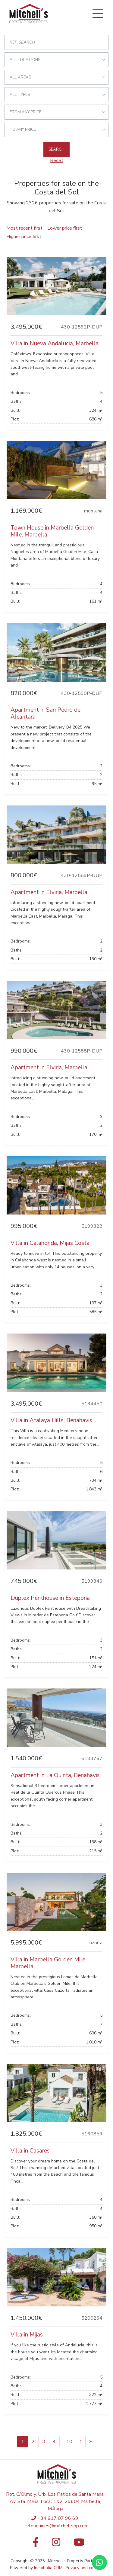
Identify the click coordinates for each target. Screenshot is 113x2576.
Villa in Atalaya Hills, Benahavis (51, 1420)
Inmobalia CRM (48, 2568)
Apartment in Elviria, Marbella (49, 892)
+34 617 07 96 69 (57, 2518)
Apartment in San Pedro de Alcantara (45, 713)
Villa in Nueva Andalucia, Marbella (55, 343)
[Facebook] (34, 2544)
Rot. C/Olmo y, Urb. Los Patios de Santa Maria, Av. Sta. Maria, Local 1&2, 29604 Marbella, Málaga (55, 2501)
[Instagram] (56, 2544)
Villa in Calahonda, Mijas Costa (50, 1243)
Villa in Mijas (27, 2335)
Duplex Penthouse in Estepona (50, 1598)
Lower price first (64, 228)
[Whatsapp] (99, 2562)
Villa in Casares (30, 2151)
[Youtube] (79, 2544)
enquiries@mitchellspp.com (60, 2526)
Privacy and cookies (84, 2568)
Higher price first (23, 236)
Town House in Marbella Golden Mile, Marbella (52, 531)
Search (56, 149)
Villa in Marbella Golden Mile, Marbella (48, 1963)
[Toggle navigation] (98, 13)
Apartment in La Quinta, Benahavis (55, 1775)
